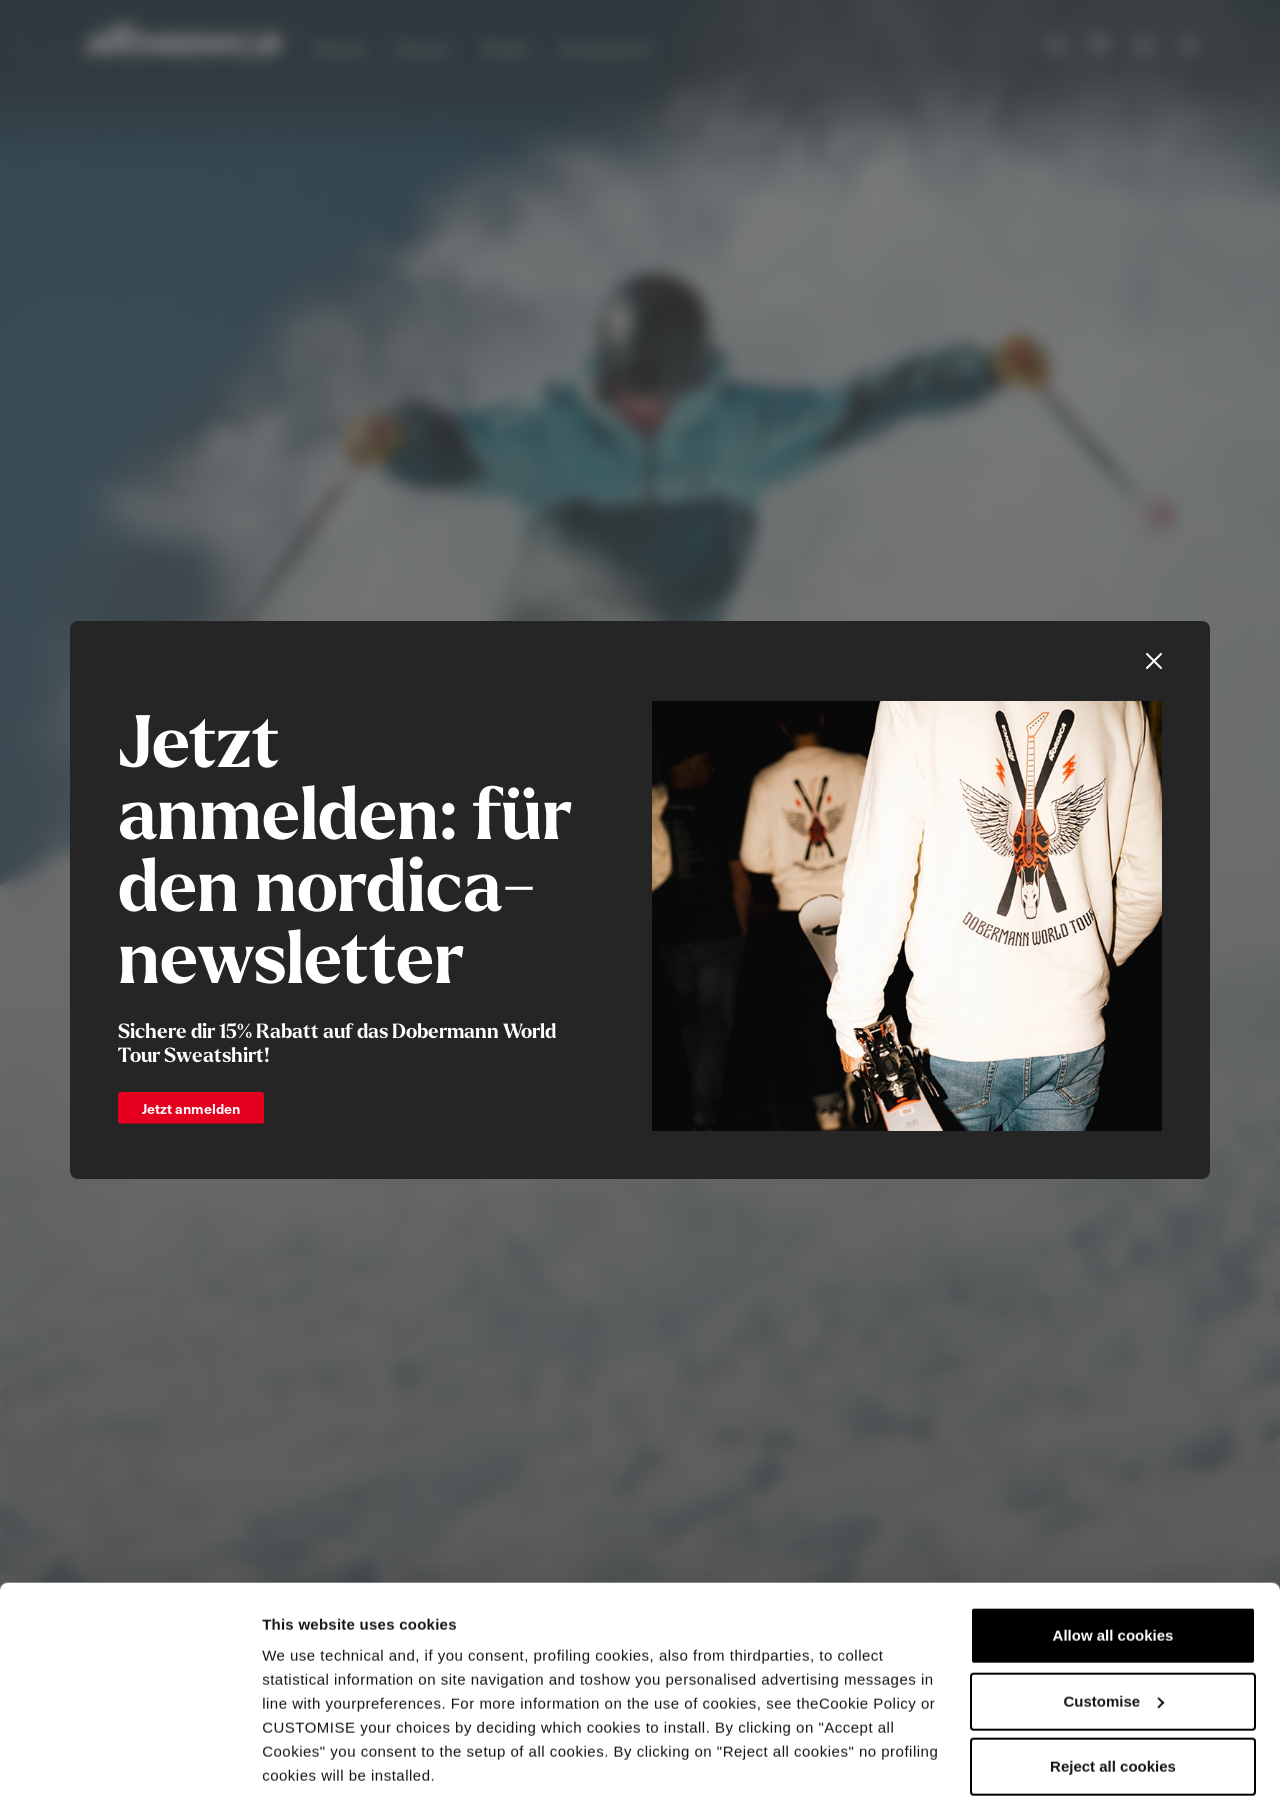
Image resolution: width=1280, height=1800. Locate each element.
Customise (1113, 1630)
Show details (308, 1760)
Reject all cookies (1113, 1696)
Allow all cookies (1113, 1565)
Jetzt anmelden (191, 1108)
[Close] (1154, 661)
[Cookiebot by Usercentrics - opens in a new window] (129, 1761)
